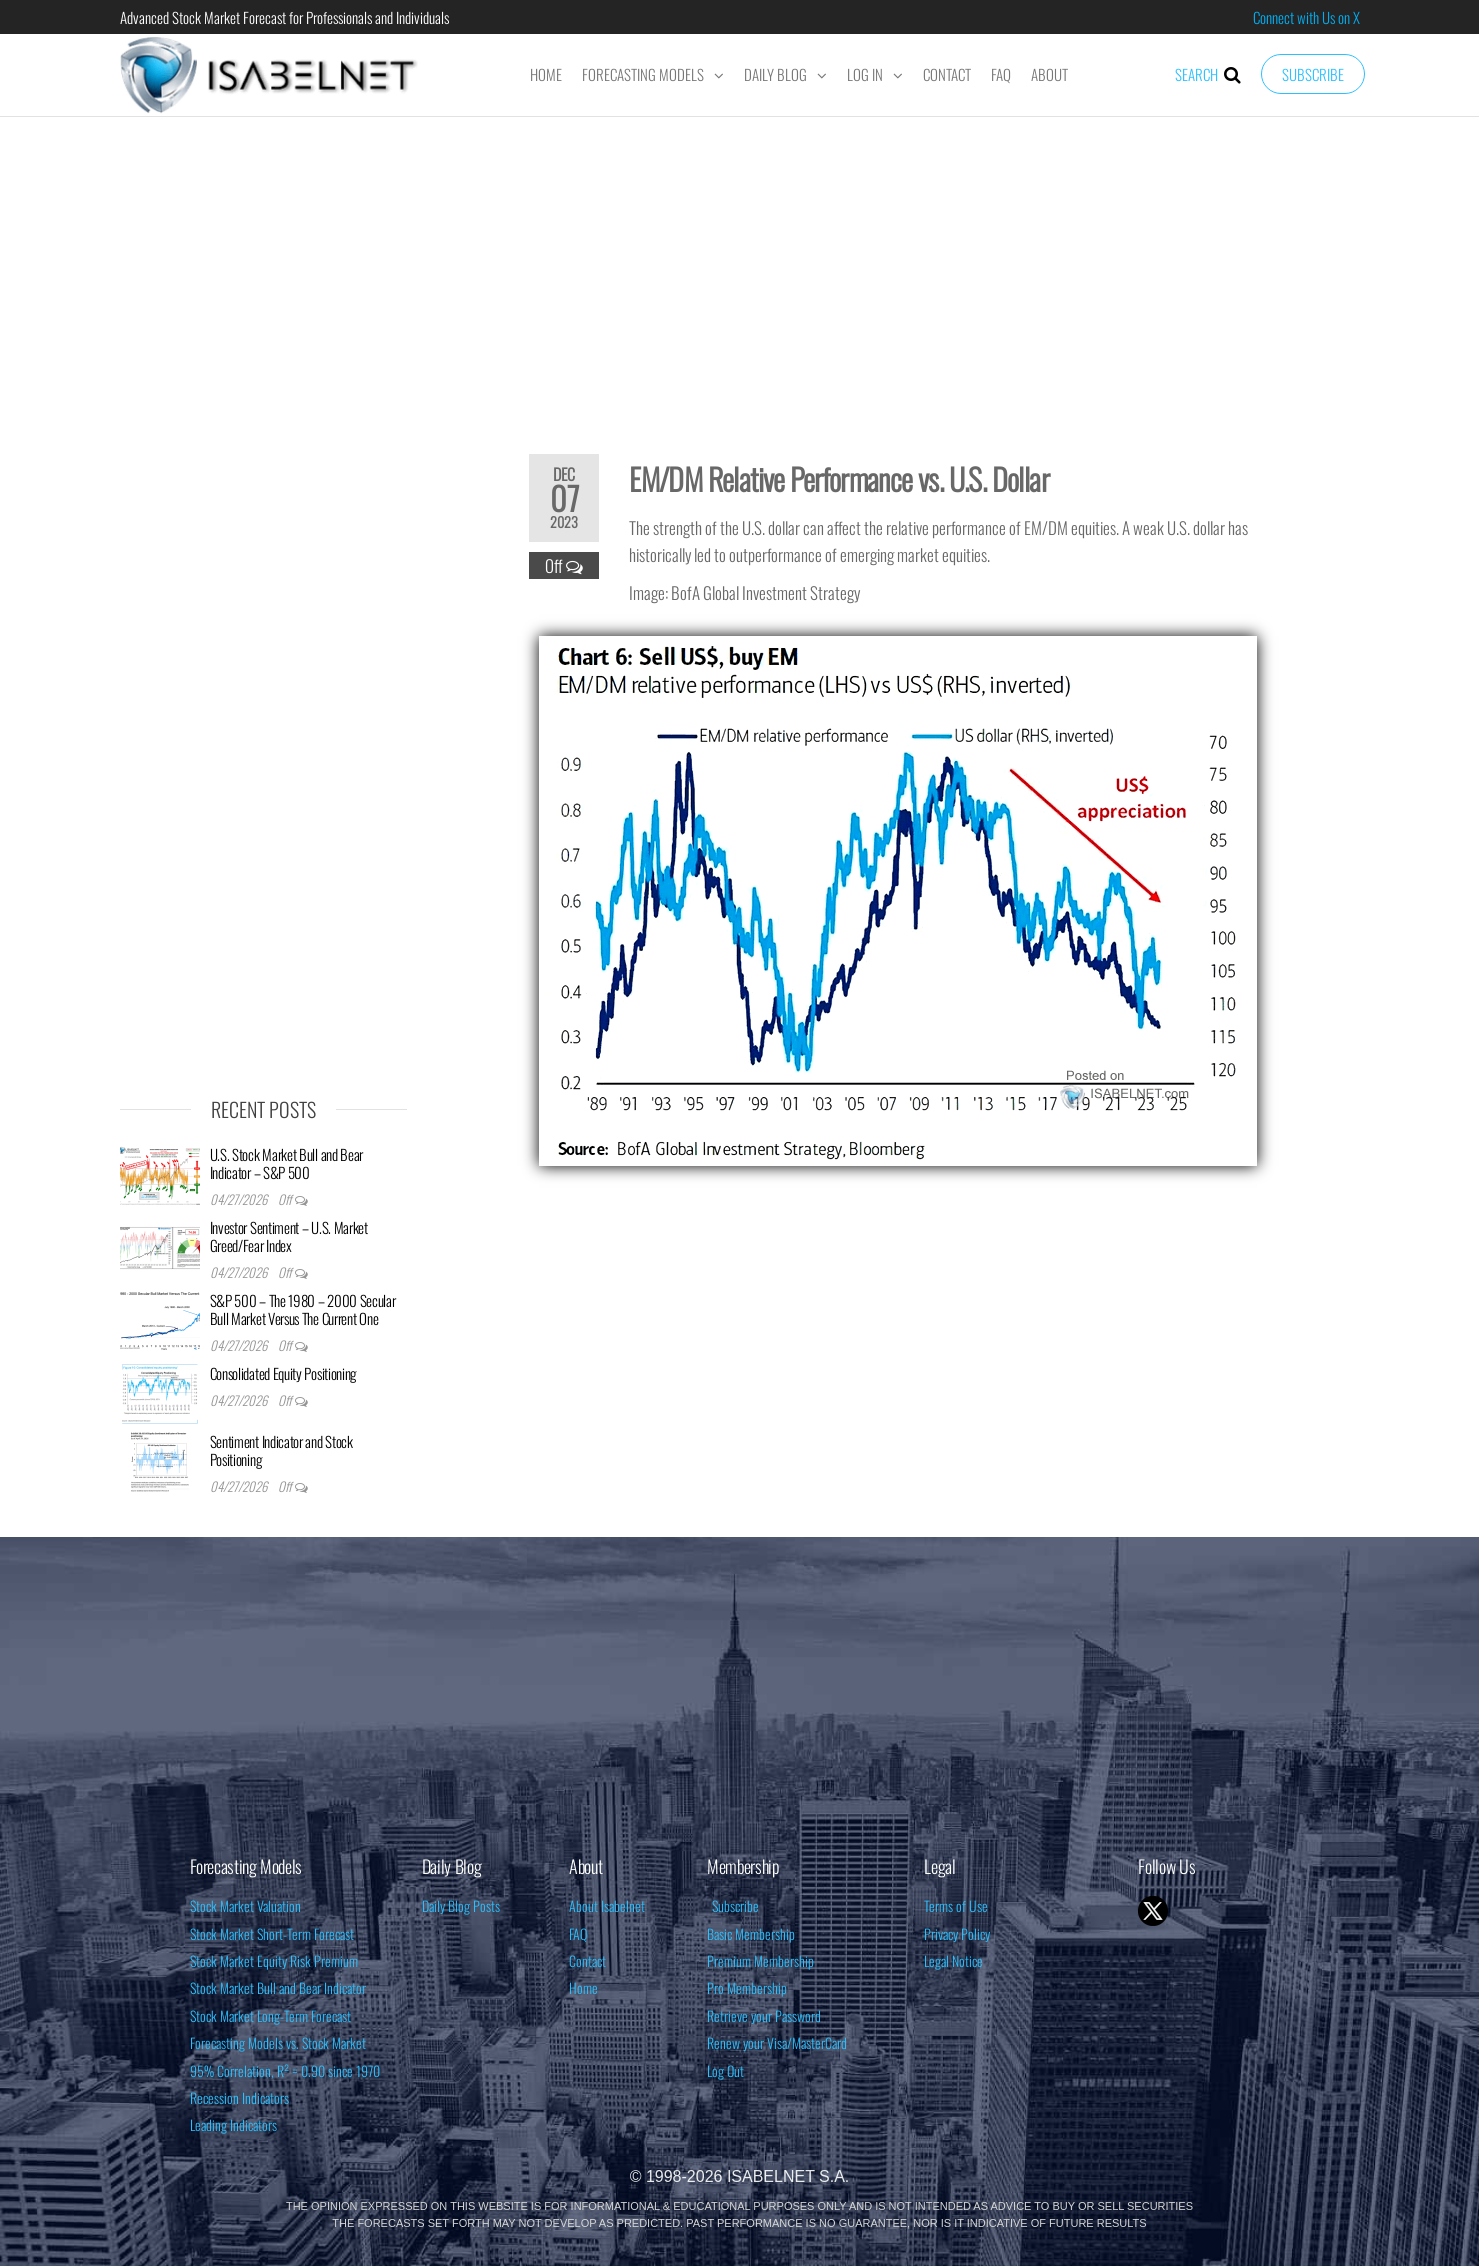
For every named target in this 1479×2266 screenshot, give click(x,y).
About (1049, 74)
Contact (947, 74)
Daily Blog (775, 74)
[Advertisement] (740, 272)
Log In (865, 74)
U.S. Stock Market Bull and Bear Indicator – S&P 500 (287, 1163)
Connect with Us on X (1306, 17)
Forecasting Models (643, 74)
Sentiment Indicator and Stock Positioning (281, 1450)
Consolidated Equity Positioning (284, 1373)
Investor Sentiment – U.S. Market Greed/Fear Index (289, 1236)
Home (546, 74)
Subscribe (1313, 74)
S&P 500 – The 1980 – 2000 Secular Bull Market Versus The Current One (303, 1309)
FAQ (1001, 74)
